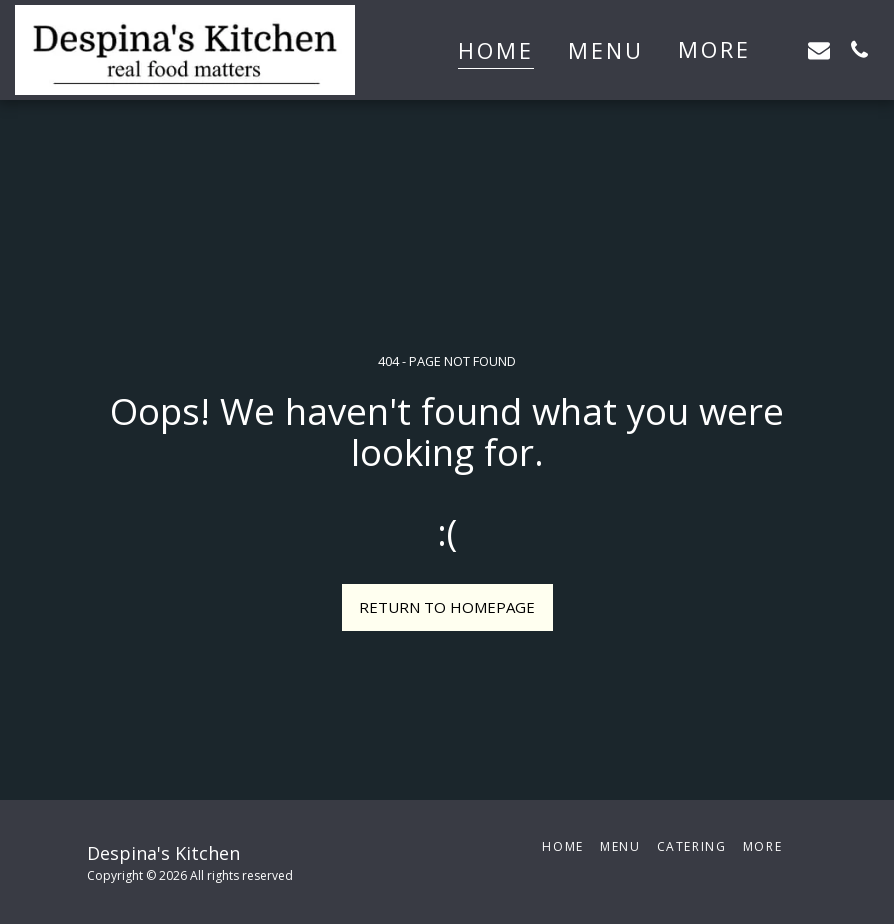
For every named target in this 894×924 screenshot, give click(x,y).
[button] (819, 49)
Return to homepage (447, 607)
